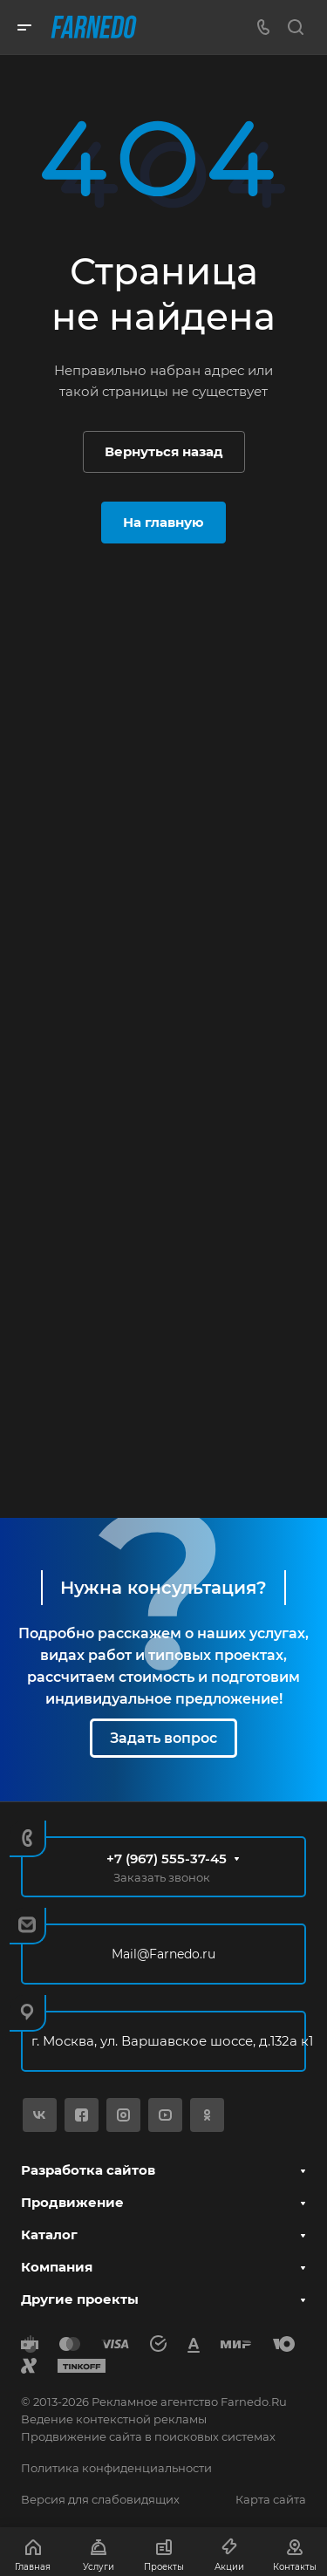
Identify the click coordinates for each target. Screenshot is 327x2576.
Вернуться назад (164, 451)
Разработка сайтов (88, 2170)
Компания (56, 2266)
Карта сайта (270, 2499)
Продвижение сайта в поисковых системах (148, 2436)
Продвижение (72, 2202)
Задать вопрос (163, 1738)
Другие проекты (80, 2299)
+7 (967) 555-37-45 (166, 1858)
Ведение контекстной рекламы (114, 2419)
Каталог (49, 2234)
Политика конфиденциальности (116, 2468)
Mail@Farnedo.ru (163, 1954)
